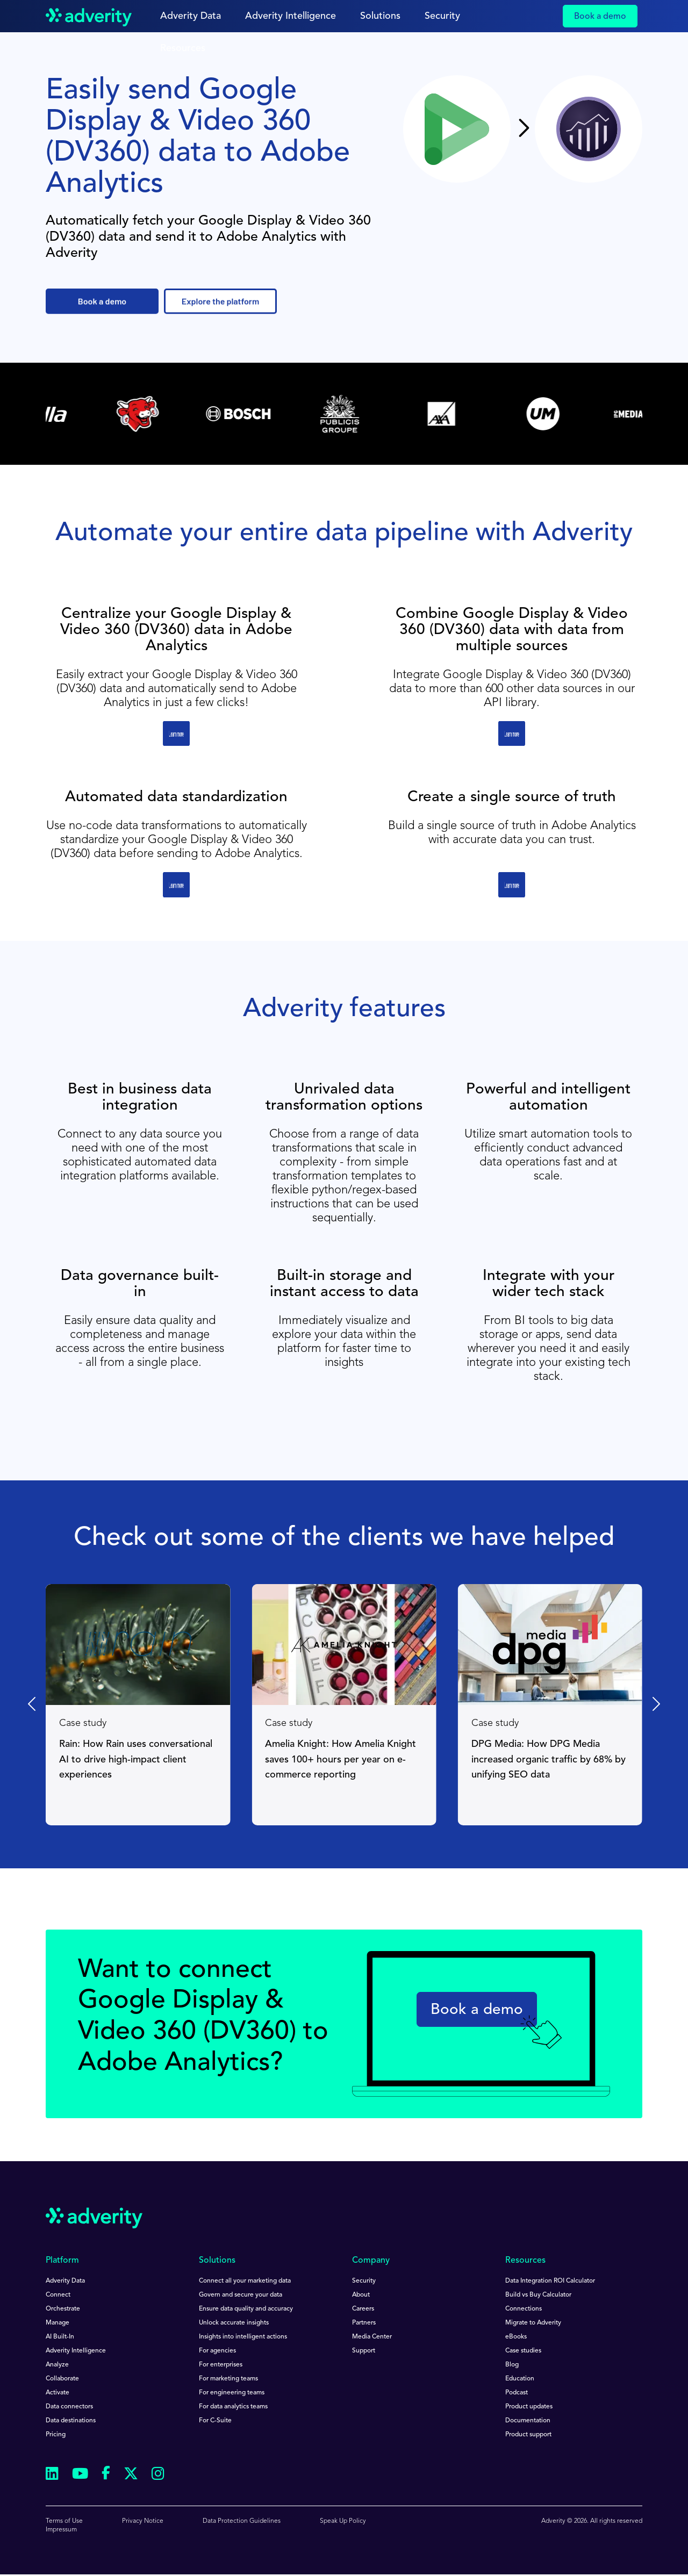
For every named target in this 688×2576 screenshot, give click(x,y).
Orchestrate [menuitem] (63, 2309)
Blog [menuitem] (512, 2365)
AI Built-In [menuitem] (60, 2337)
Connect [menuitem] (58, 2295)
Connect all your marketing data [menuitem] (245, 2281)
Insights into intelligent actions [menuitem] (243, 2337)
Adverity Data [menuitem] (65, 2281)
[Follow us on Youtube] (80, 2475)
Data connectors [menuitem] (69, 2407)
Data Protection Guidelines (242, 2521)
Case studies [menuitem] (523, 2351)
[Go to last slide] (32, 1704)
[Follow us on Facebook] (106, 2475)
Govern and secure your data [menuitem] (240, 2295)
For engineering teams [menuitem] (231, 2393)
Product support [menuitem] (528, 2434)
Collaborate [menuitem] (62, 2379)
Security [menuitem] (364, 2281)
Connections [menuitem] (523, 2309)
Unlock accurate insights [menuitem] (234, 2323)
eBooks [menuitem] (516, 2337)
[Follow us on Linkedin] (52, 2475)
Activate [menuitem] (57, 2393)
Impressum (61, 2530)
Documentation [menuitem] (527, 2420)
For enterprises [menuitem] (220, 2365)
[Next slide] (655, 1704)
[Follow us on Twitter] (131, 2475)
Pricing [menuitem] (56, 2434)
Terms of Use (64, 2521)
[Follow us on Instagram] (158, 2475)
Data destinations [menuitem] (71, 2420)
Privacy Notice (142, 2521)
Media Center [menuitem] (372, 2337)
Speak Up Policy (343, 2521)
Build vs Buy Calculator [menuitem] (538, 2295)
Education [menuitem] (519, 2379)
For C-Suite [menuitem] (215, 2420)
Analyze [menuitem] (57, 2365)
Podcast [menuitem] (516, 2393)
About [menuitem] (361, 2295)
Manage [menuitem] (57, 2323)
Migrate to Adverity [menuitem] (533, 2323)
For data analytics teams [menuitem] (233, 2407)
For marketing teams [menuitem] (228, 2379)
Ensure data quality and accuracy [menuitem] (246, 2309)
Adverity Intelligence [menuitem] (76, 2351)
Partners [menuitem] (364, 2323)
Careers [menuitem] (363, 2309)
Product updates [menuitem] (529, 2407)
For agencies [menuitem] (217, 2351)
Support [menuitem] (363, 2351)
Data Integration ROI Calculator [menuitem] (550, 2281)
